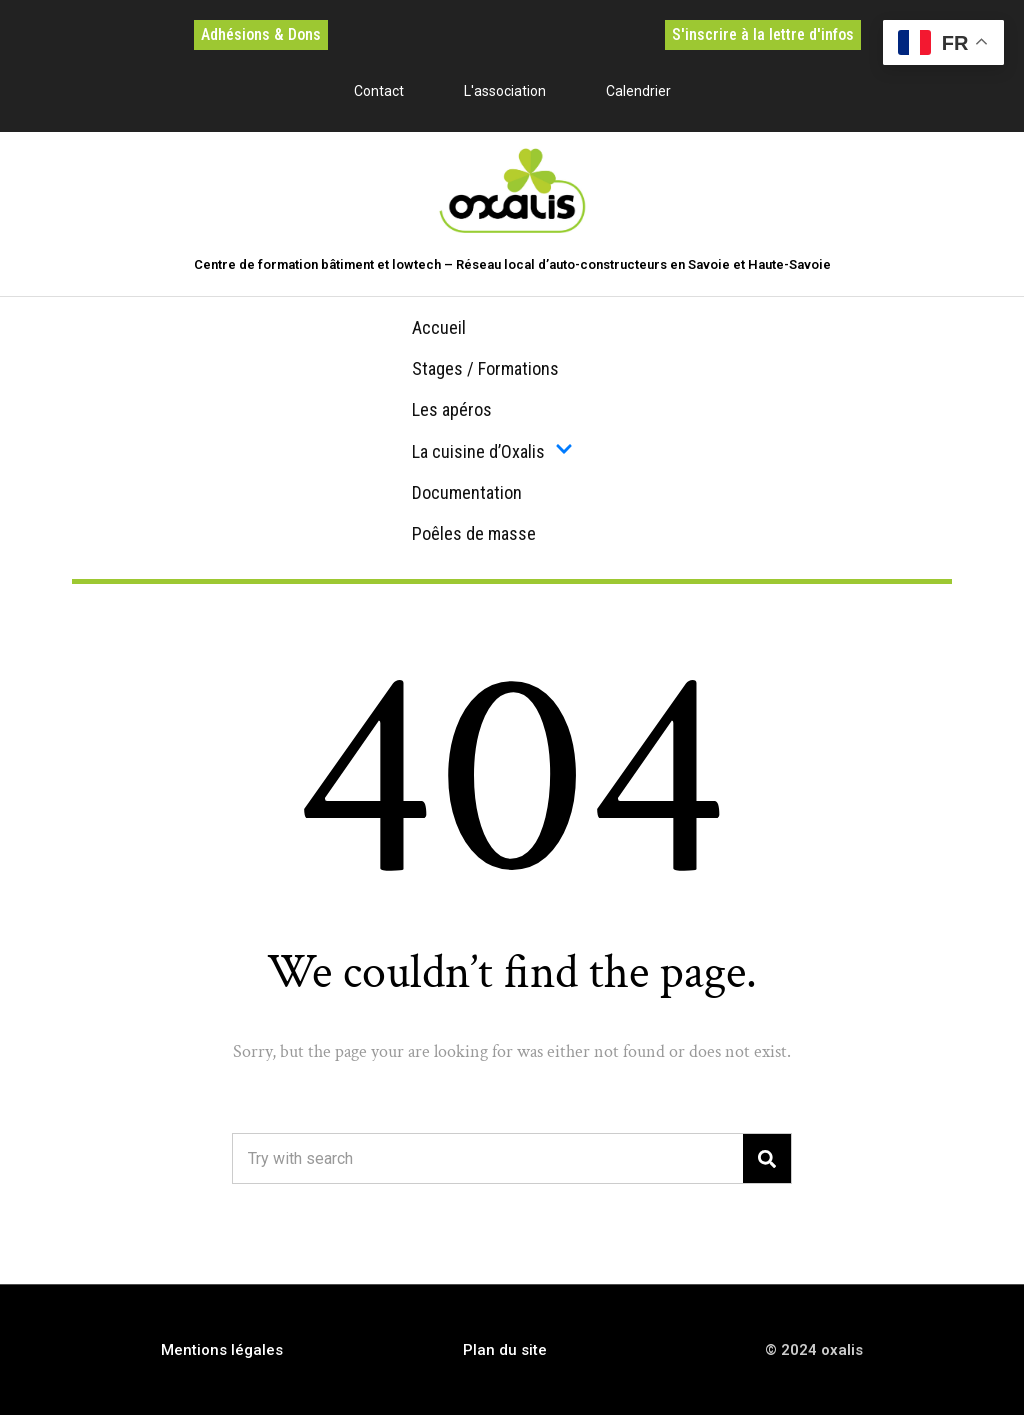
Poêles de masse (474, 533)
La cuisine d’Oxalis (492, 451)
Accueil (439, 327)
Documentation (467, 492)
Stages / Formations (485, 368)
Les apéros (452, 409)
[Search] (767, 1158)
